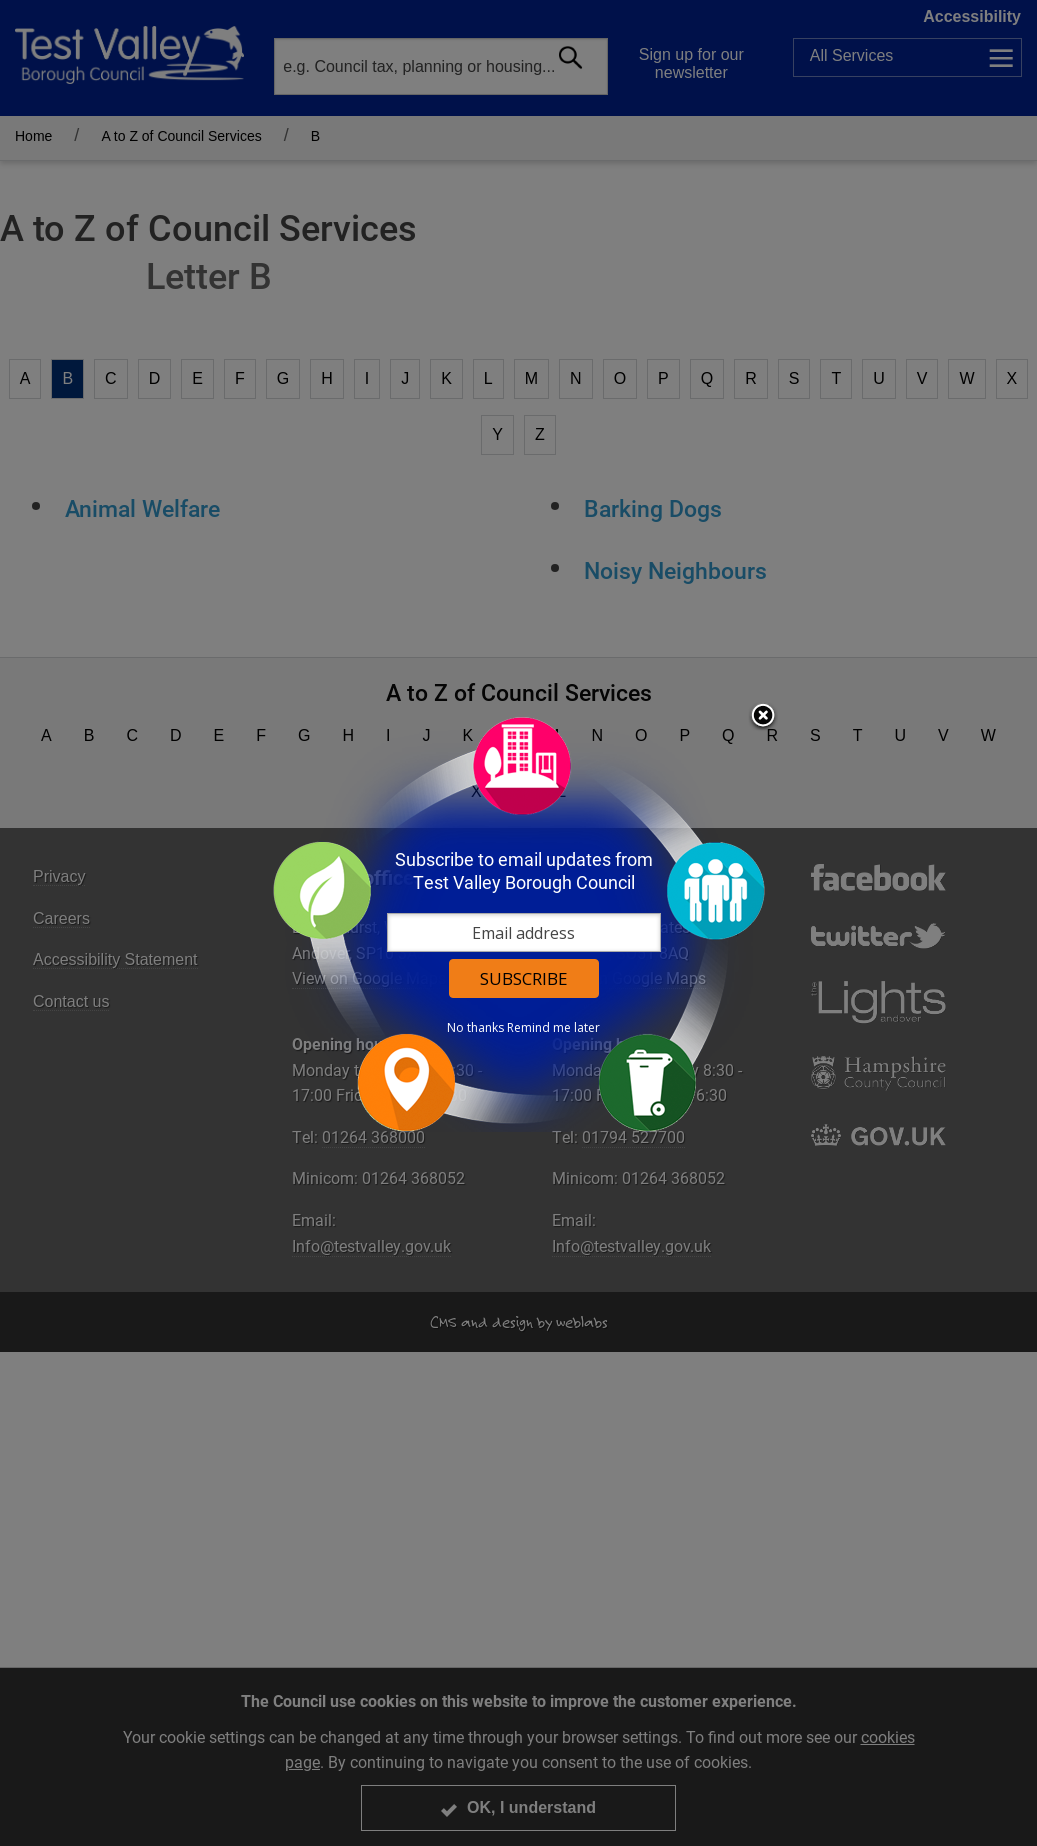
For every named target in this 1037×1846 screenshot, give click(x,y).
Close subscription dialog (763, 717)
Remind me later (553, 1028)
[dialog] (519, 923)
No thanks (475, 1028)
